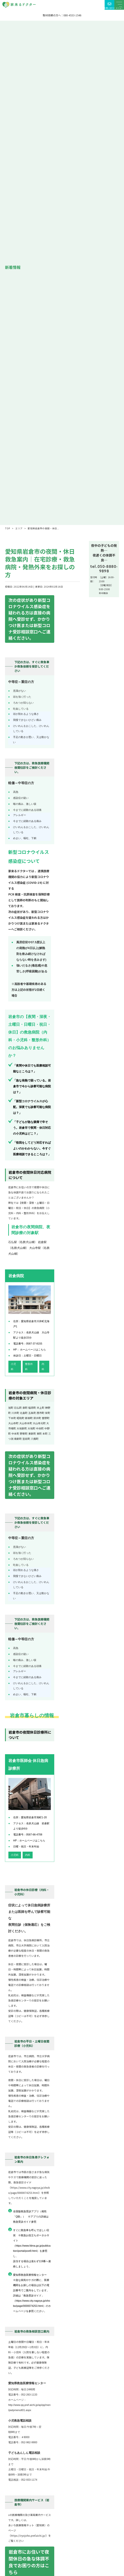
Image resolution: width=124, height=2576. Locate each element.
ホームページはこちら (33, 1349)
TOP (7, 528)
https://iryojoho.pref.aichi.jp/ (28, 2535)
